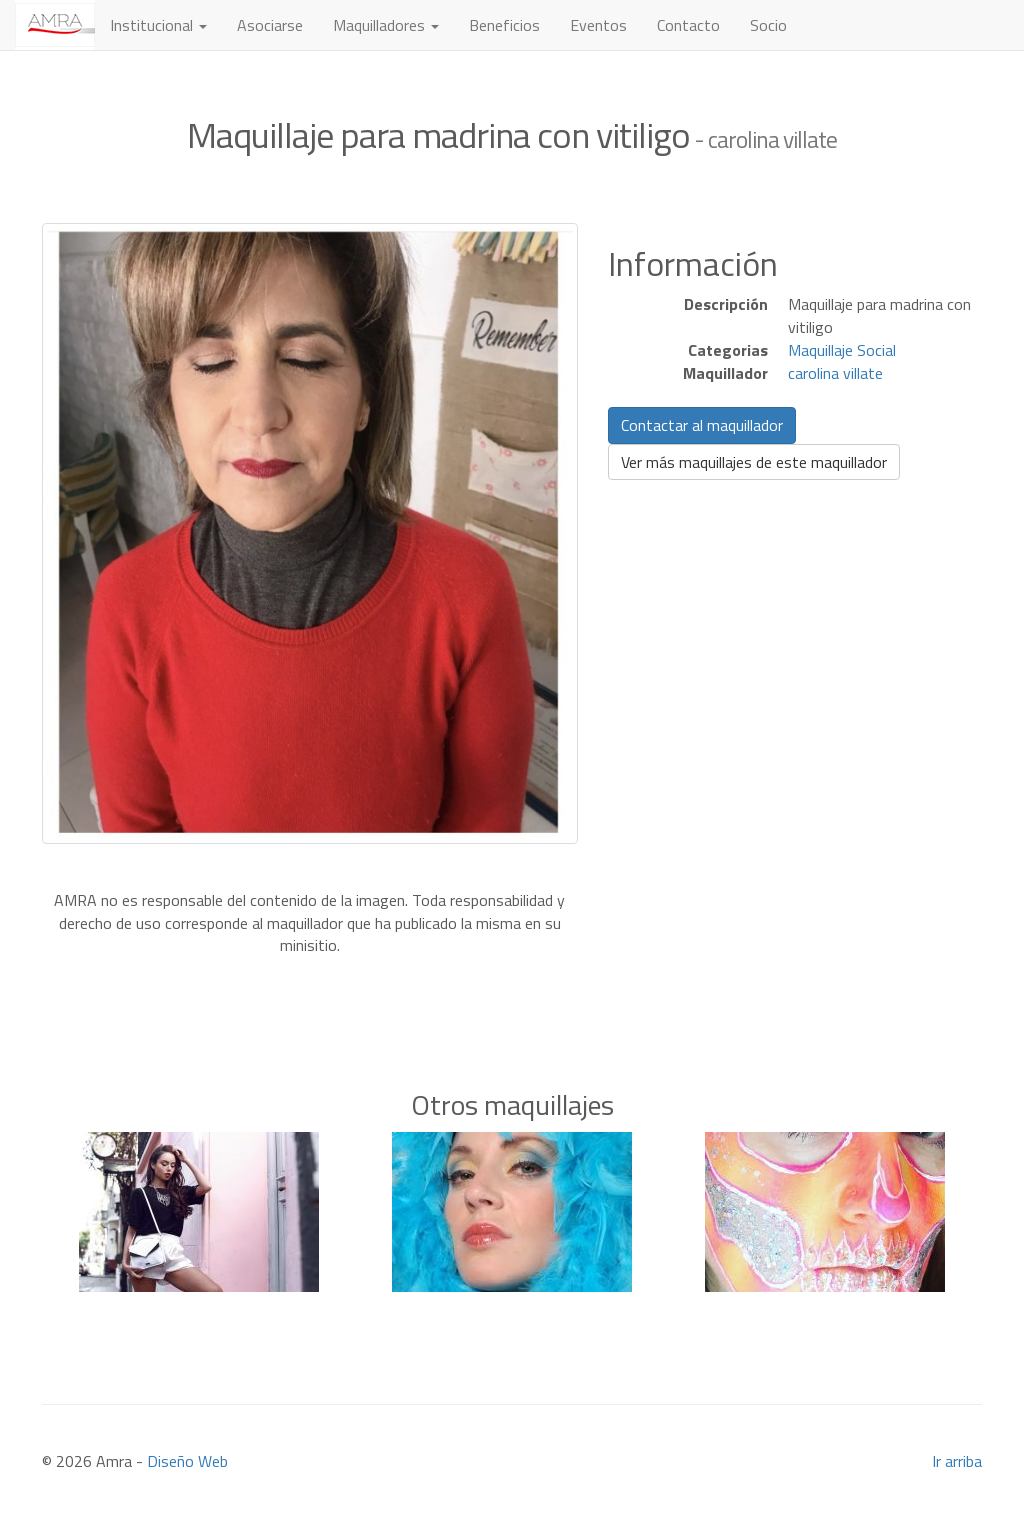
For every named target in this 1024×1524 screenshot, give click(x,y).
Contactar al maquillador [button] (702, 425)
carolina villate (835, 373)
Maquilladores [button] (386, 25)
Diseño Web (187, 1461)
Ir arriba (957, 1461)
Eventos (598, 25)
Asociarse (270, 25)
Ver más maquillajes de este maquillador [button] (754, 462)
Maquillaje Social (842, 350)
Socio (768, 25)
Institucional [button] (158, 25)
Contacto (688, 25)
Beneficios (504, 25)
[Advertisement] (512, 987)
